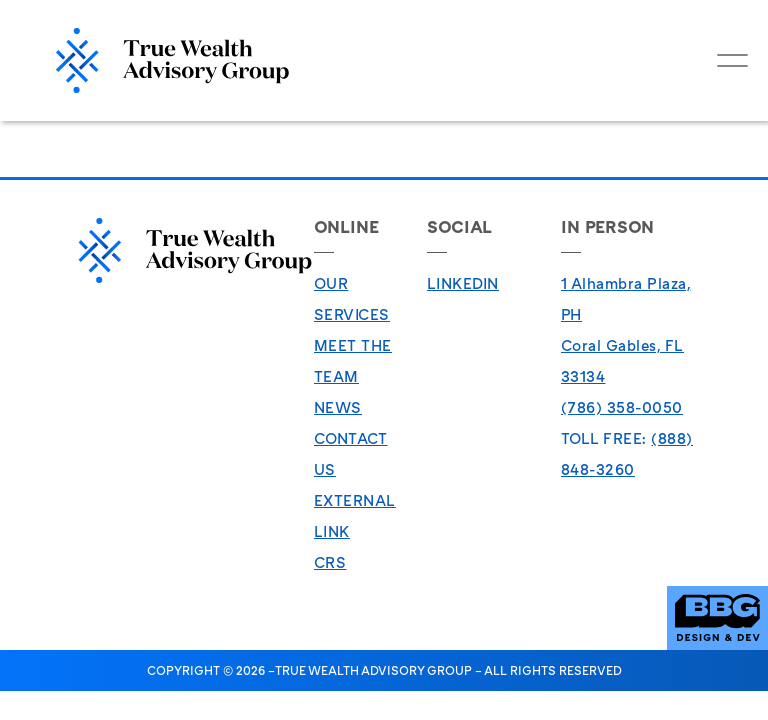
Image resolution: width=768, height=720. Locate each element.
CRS (330, 562)
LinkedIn (463, 283)
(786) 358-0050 (622, 407)
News (338, 407)
